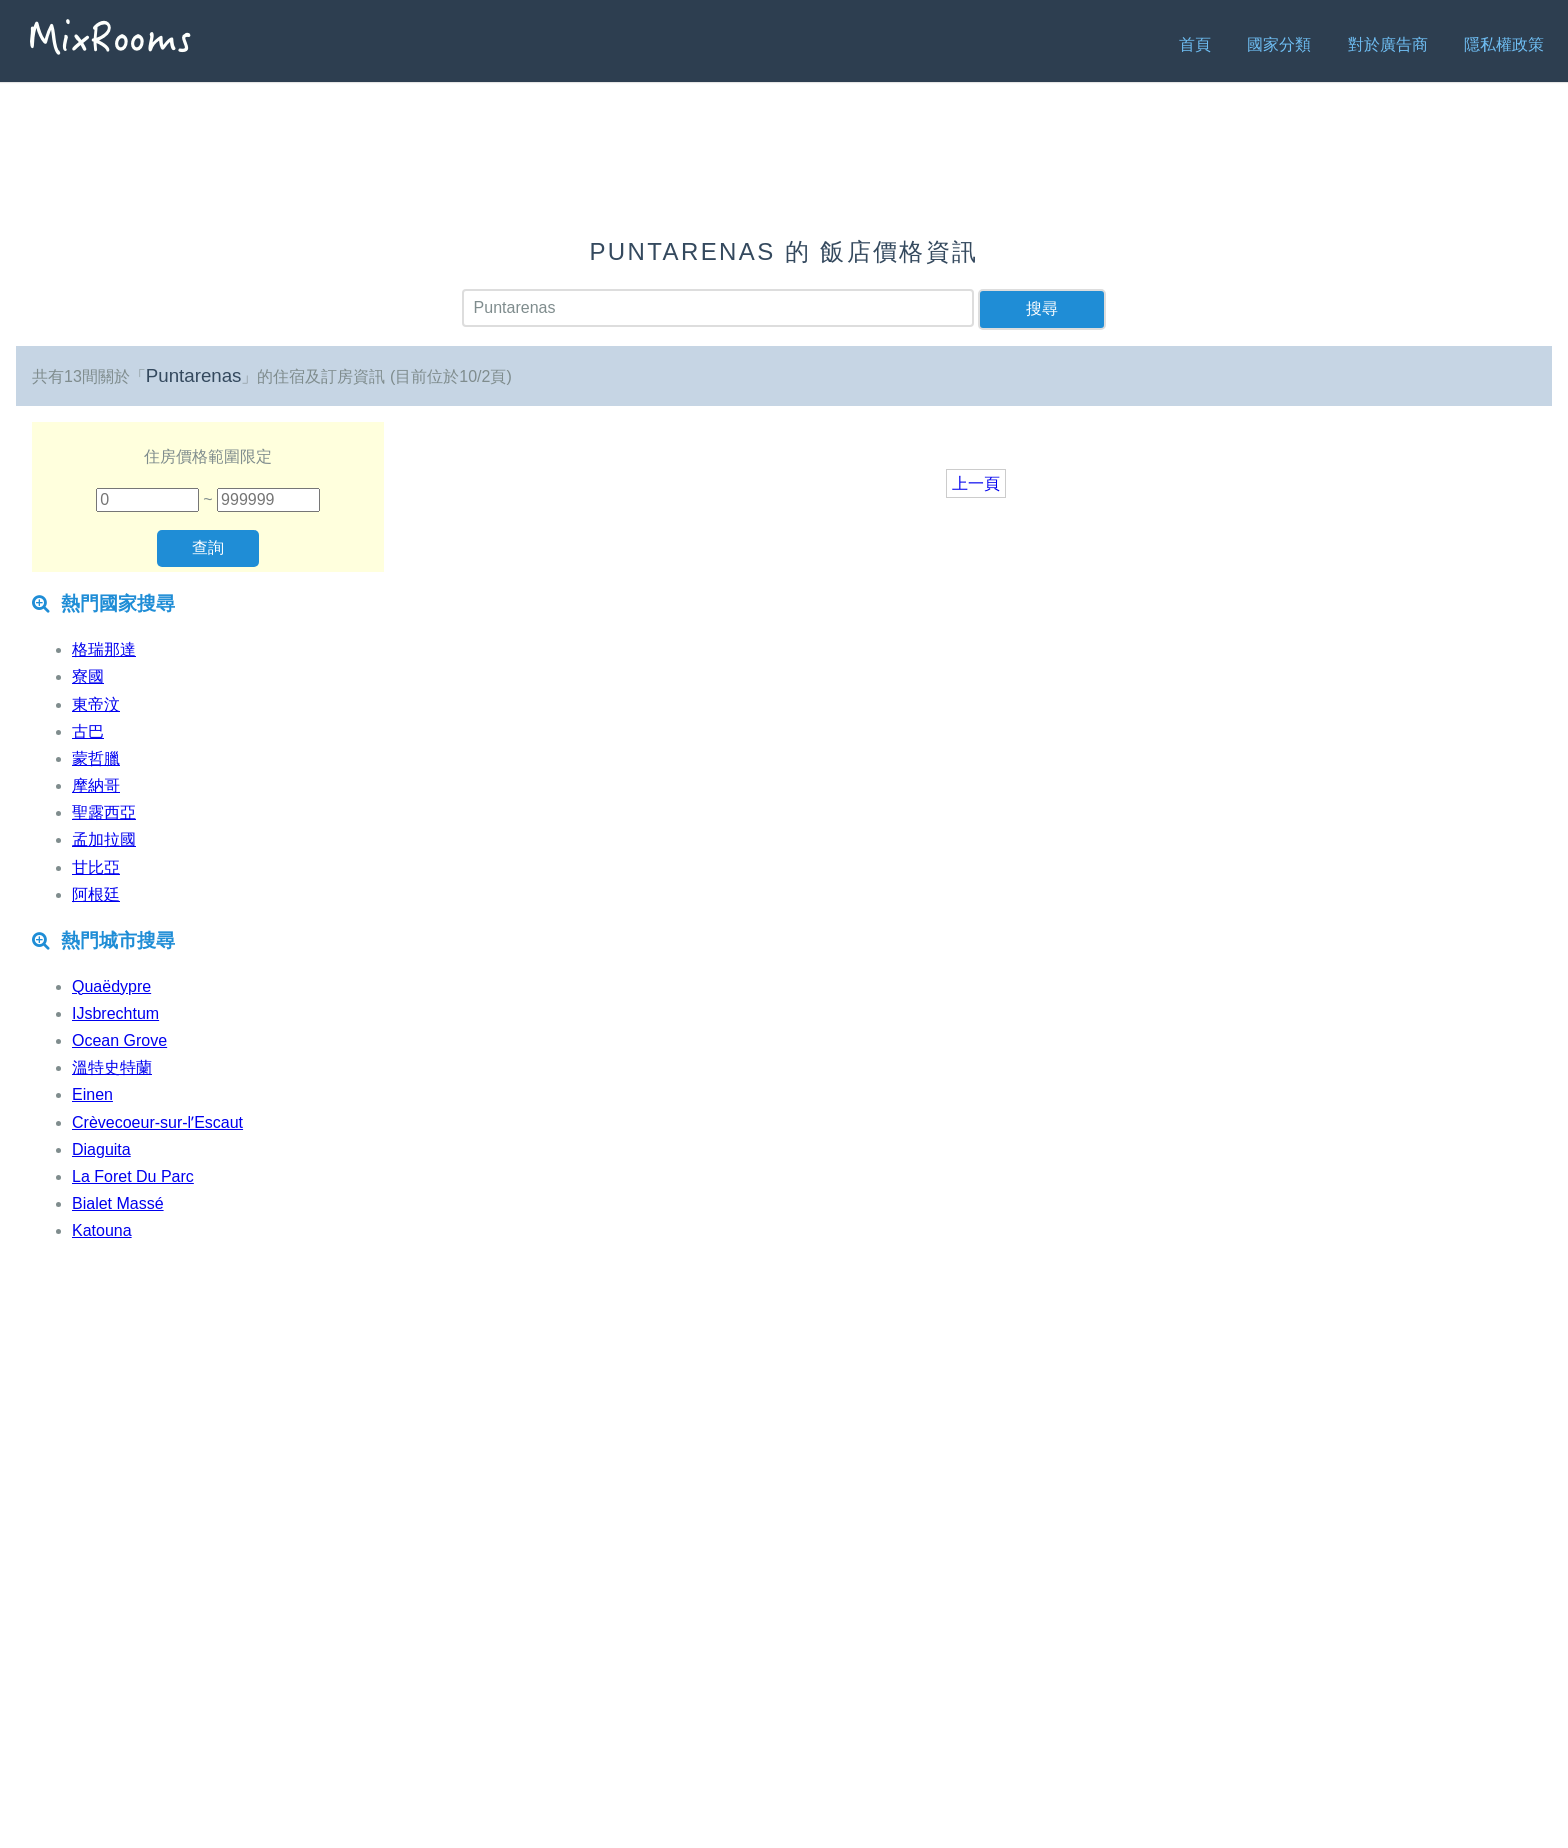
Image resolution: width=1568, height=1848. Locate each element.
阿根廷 (96, 894)
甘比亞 (96, 867)
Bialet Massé (118, 1203)
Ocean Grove (119, 1040)
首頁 (1195, 44)
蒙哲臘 (96, 758)
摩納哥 (96, 785)
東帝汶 (96, 704)
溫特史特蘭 (112, 1067)
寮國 (88, 676)
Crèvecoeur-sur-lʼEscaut (157, 1122)
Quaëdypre (111, 986)
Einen (92, 1094)
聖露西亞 (104, 812)
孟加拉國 (104, 839)
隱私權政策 (1504, 44)
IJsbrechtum (115, 1013)
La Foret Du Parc (133, 1176)
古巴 (88, 731)
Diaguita (101, 1149)
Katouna (102, 1230)
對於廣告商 (1388, 44)
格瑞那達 (104, 649)
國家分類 (1279, 44)
